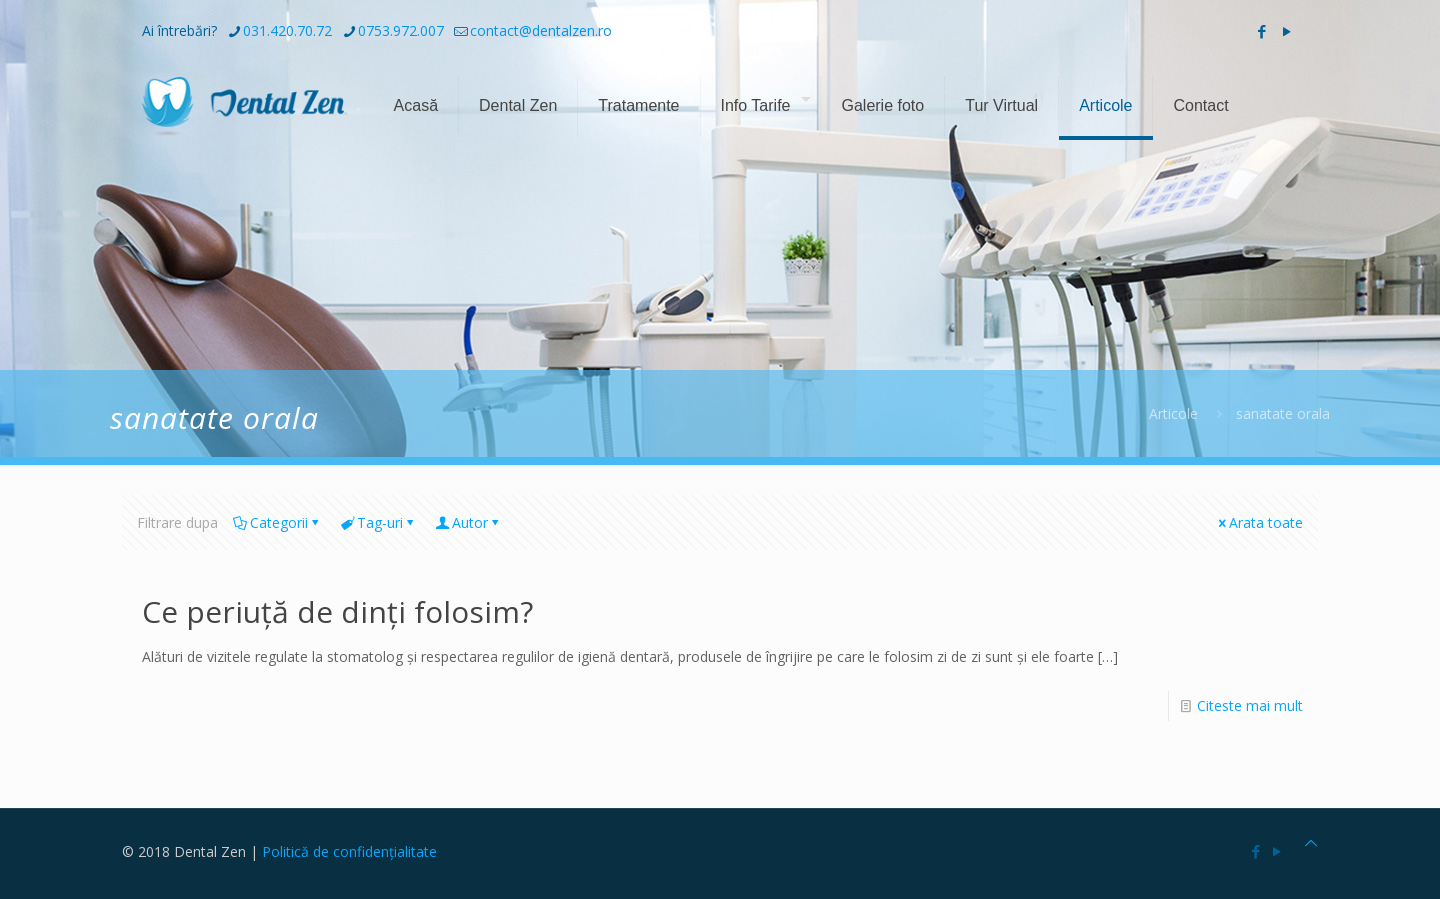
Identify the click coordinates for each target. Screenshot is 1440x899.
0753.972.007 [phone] (401, 30)
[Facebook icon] (1261, 31)
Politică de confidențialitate (349, 851)
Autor (468, 522)
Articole (1173, 413)
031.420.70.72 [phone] (287, 30)
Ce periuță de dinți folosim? (337, 611)
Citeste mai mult (1250, 705)
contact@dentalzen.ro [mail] (541, 30)
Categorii (277, 522)
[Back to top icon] (1311, 842)
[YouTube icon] (1286, 31)
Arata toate (1259, 522)
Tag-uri (378, 522)
